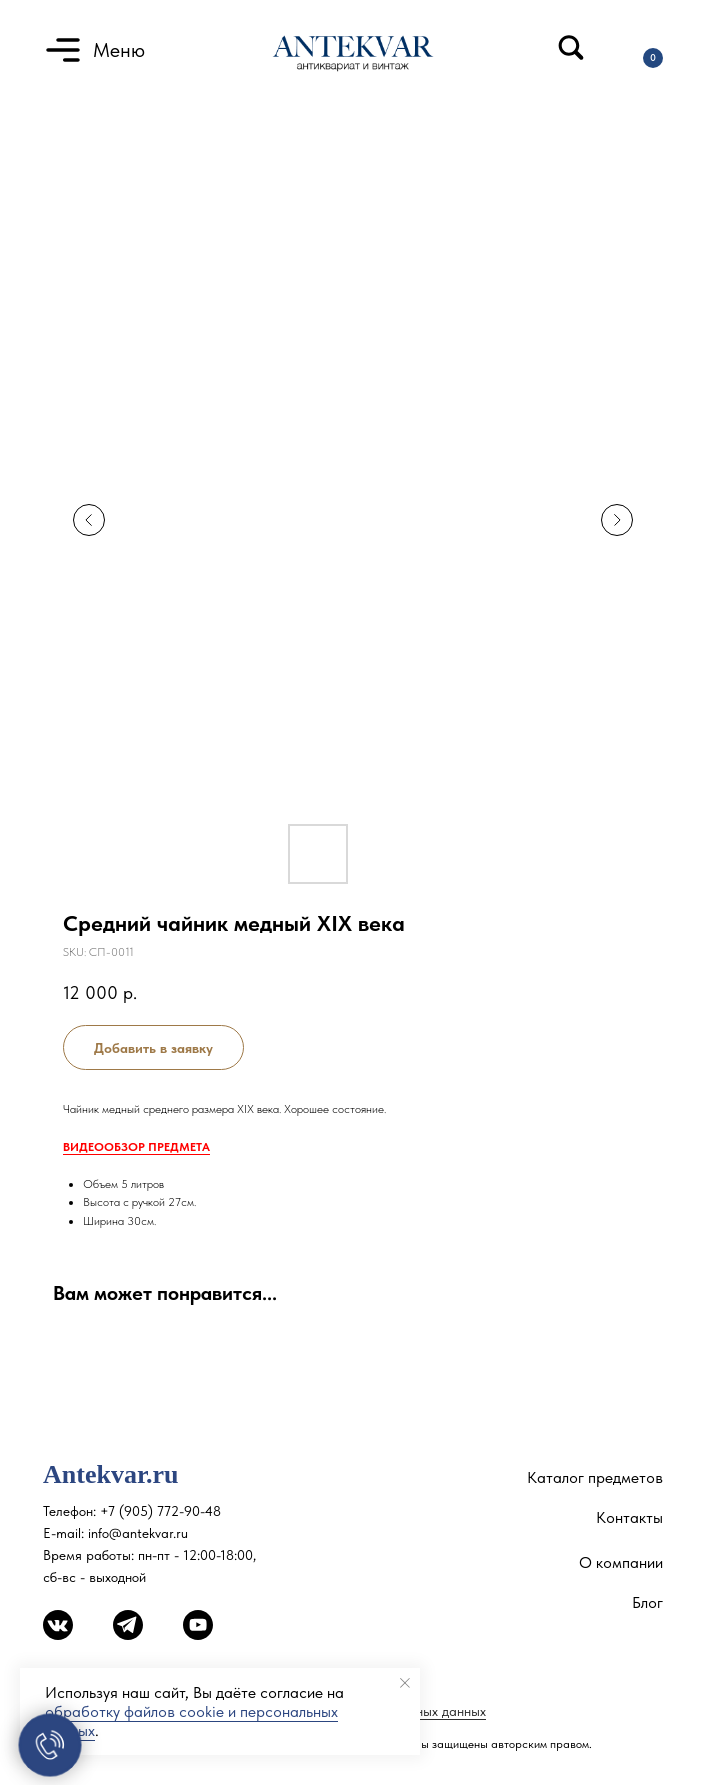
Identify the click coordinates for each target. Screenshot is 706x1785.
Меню (119, 50)
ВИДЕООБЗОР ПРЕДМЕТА (136, 1147)
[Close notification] (405, 1683)
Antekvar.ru (111, 1474)
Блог (647, 1602)
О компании (621, 1562)
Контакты (629, 1517)
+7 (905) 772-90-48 (160, 1511)
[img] (571, 47)
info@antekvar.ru (138, 1533)
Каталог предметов (595, 1477)
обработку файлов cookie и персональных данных (191, 1721)
